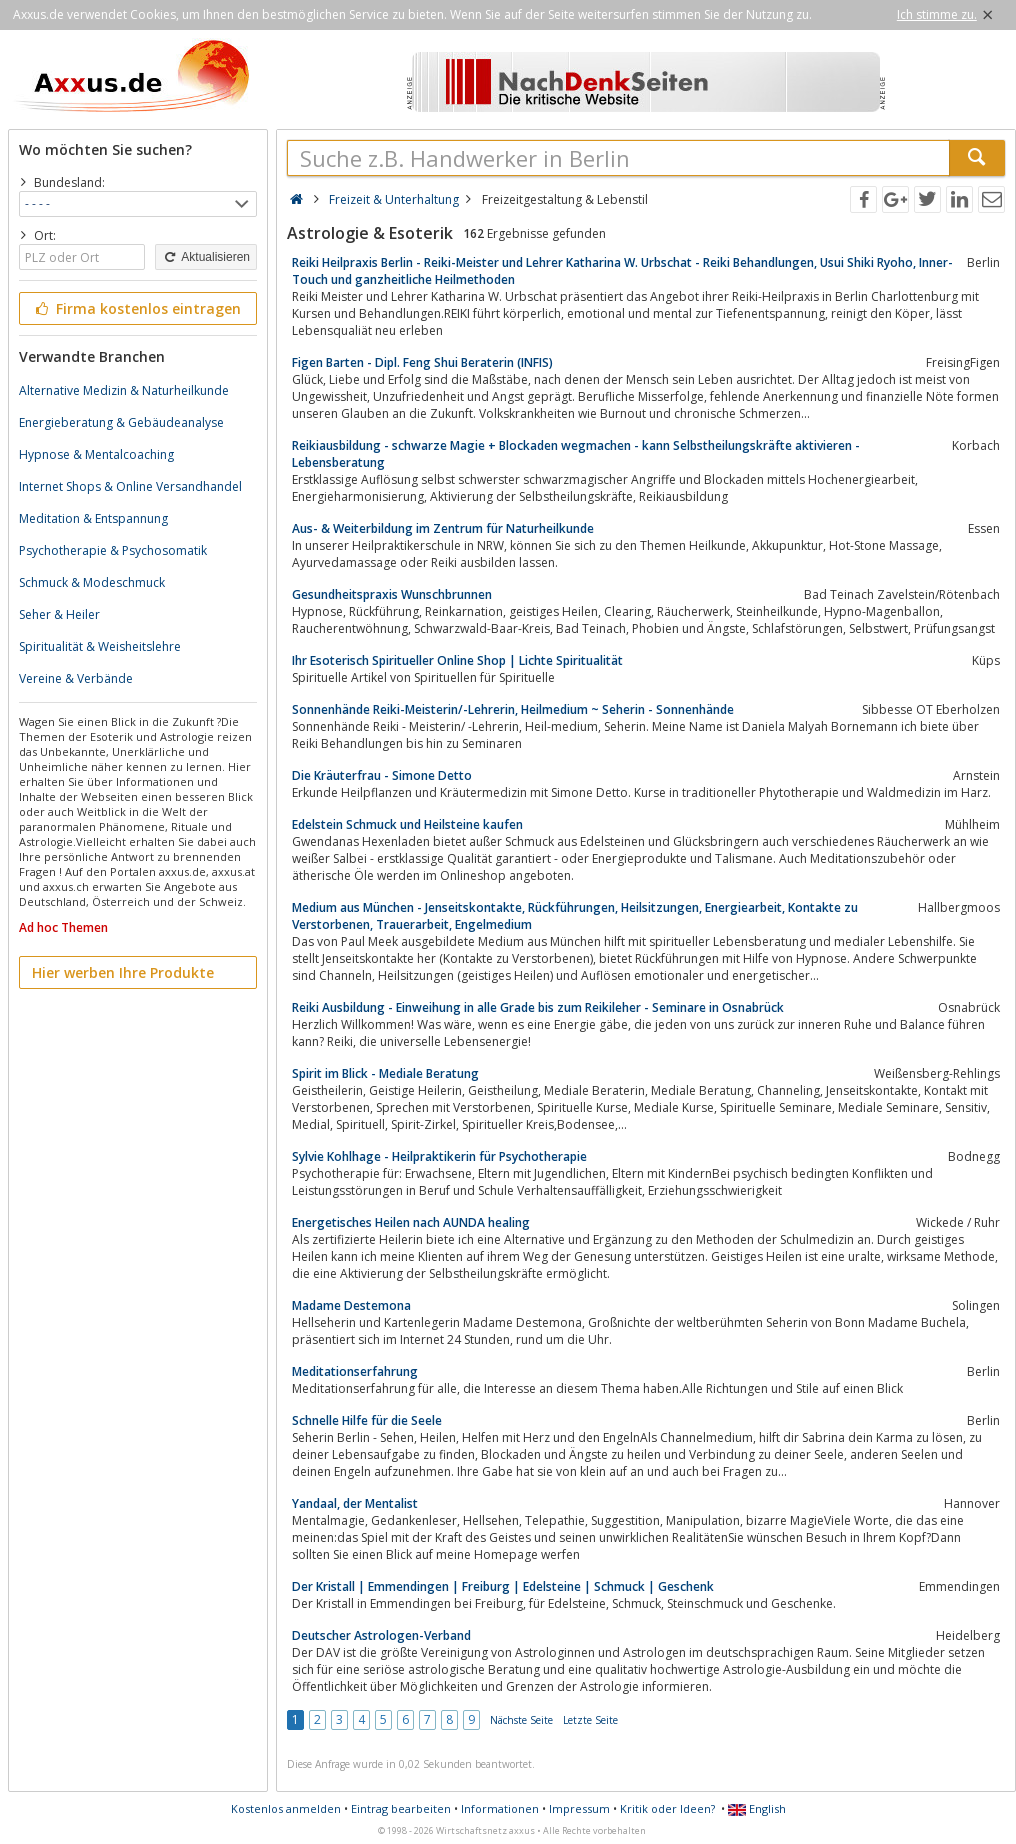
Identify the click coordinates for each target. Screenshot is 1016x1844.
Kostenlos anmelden (286, 1808)
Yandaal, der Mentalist (355, 1503)
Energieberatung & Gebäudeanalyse (121, 422)
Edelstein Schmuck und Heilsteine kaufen (407, 824)
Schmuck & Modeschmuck (92, 582)
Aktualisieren (206, 257)
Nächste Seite (521, 1720)
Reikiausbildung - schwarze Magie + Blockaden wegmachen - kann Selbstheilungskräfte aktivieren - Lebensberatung (576, 454)
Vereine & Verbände (76, 678)
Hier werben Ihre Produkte (123, 972)
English (757, 1808)
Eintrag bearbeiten (401, 1808)
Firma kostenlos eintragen (136, 308)
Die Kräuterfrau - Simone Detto (382, 775)
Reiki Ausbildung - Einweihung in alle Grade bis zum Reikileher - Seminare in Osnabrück (538, 1007)
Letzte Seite (590, 1720)
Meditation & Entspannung (93, 518)
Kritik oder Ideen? (667, 1808)
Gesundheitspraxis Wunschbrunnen (392, 594)
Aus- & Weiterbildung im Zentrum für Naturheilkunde (443, 528)
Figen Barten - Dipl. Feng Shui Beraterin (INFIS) (422, 362)
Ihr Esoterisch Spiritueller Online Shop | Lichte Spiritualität (457, 660)
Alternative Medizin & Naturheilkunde (124, 390)
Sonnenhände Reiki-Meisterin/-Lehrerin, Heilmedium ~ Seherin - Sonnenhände (513, 709)
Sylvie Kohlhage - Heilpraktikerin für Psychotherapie (439, 1156)
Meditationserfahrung (355, 1371)
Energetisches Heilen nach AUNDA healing (411, 1222)
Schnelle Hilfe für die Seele (367, 1420)
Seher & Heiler (59, 614)
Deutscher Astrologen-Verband (381, 1635)
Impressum (579, 1808)
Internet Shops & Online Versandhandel (130, 486)
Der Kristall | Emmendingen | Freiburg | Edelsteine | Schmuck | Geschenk (503, 1586)
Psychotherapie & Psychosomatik (113, 550)
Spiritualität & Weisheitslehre (100, 646)
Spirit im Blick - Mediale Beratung (385, 1073)
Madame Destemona (351, 1305)
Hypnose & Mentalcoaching (96, 454)
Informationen (500, 1808)
